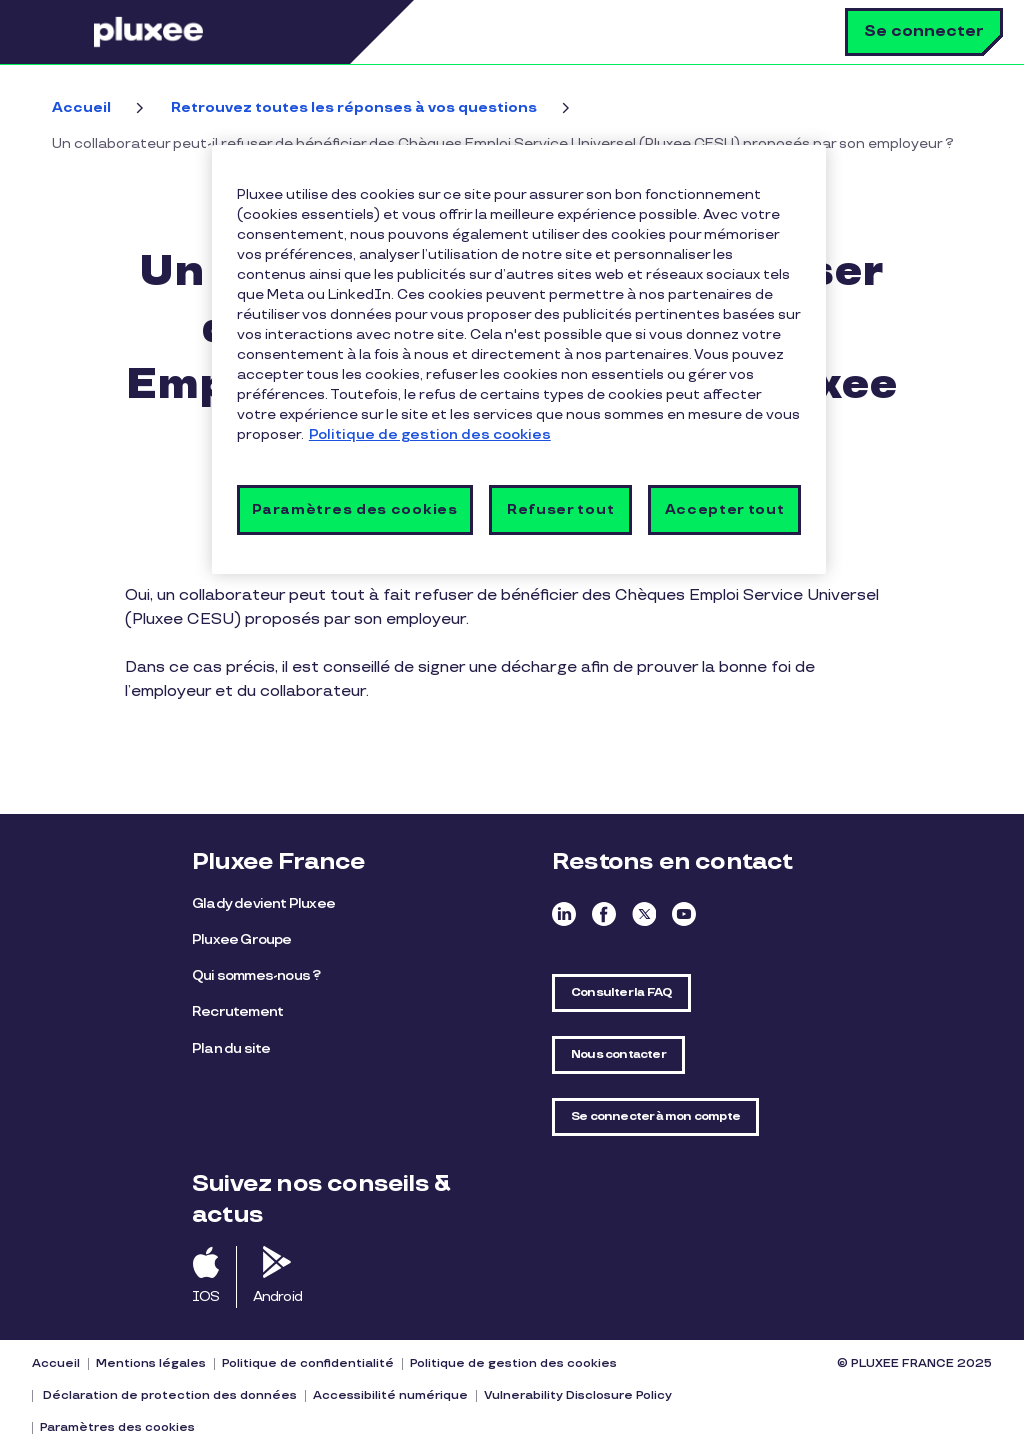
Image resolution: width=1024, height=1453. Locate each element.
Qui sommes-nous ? (256, 975)
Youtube (684, 914)
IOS (206, 1296)
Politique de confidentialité (308, 1363)
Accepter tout (725, 509)
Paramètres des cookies (117, 1427)
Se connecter (924, 31)
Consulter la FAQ (621, 992)
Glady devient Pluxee (263, 903)
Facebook (604, 914)
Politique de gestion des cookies (513, 1363)
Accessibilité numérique (390, 1395)
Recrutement (237, 1011)
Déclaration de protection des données (168, 1395)
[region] (519, 359)
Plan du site (231, 1048)
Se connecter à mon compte (655, 1116)
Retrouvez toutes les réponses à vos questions (354, 107)
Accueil (81, 107)
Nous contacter (618, 1054)
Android (277, 1296)
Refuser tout (560, 509)
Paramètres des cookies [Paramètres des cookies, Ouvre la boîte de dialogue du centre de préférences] (354, 509)
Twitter (644, 914)
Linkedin (564, 914)
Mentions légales (151, 1363)
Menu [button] (65, 32)
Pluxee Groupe (242, 939)
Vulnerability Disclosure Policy (578, 1395)
